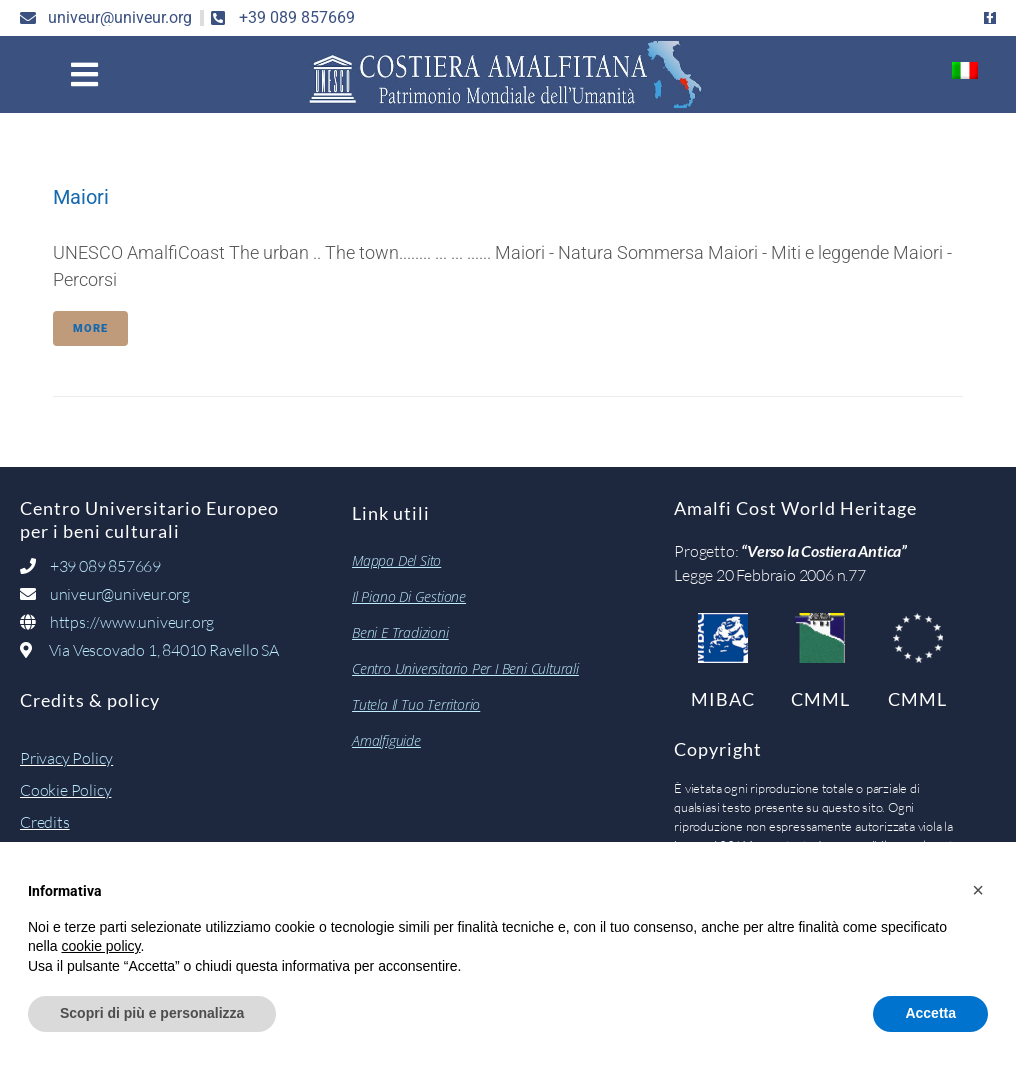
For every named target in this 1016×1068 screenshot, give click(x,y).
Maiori (81, 197)
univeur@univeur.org (120, 594)
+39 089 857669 (104, 566)
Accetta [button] (930, 1013)
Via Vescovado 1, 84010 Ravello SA (164, 650)
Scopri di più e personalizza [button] (152, 1013)
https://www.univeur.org (132, 622)
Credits (45, 822)
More (90, 328)
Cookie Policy (65, 790)
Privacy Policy (66, 758)
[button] (84, 74)
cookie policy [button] (100, 946)
